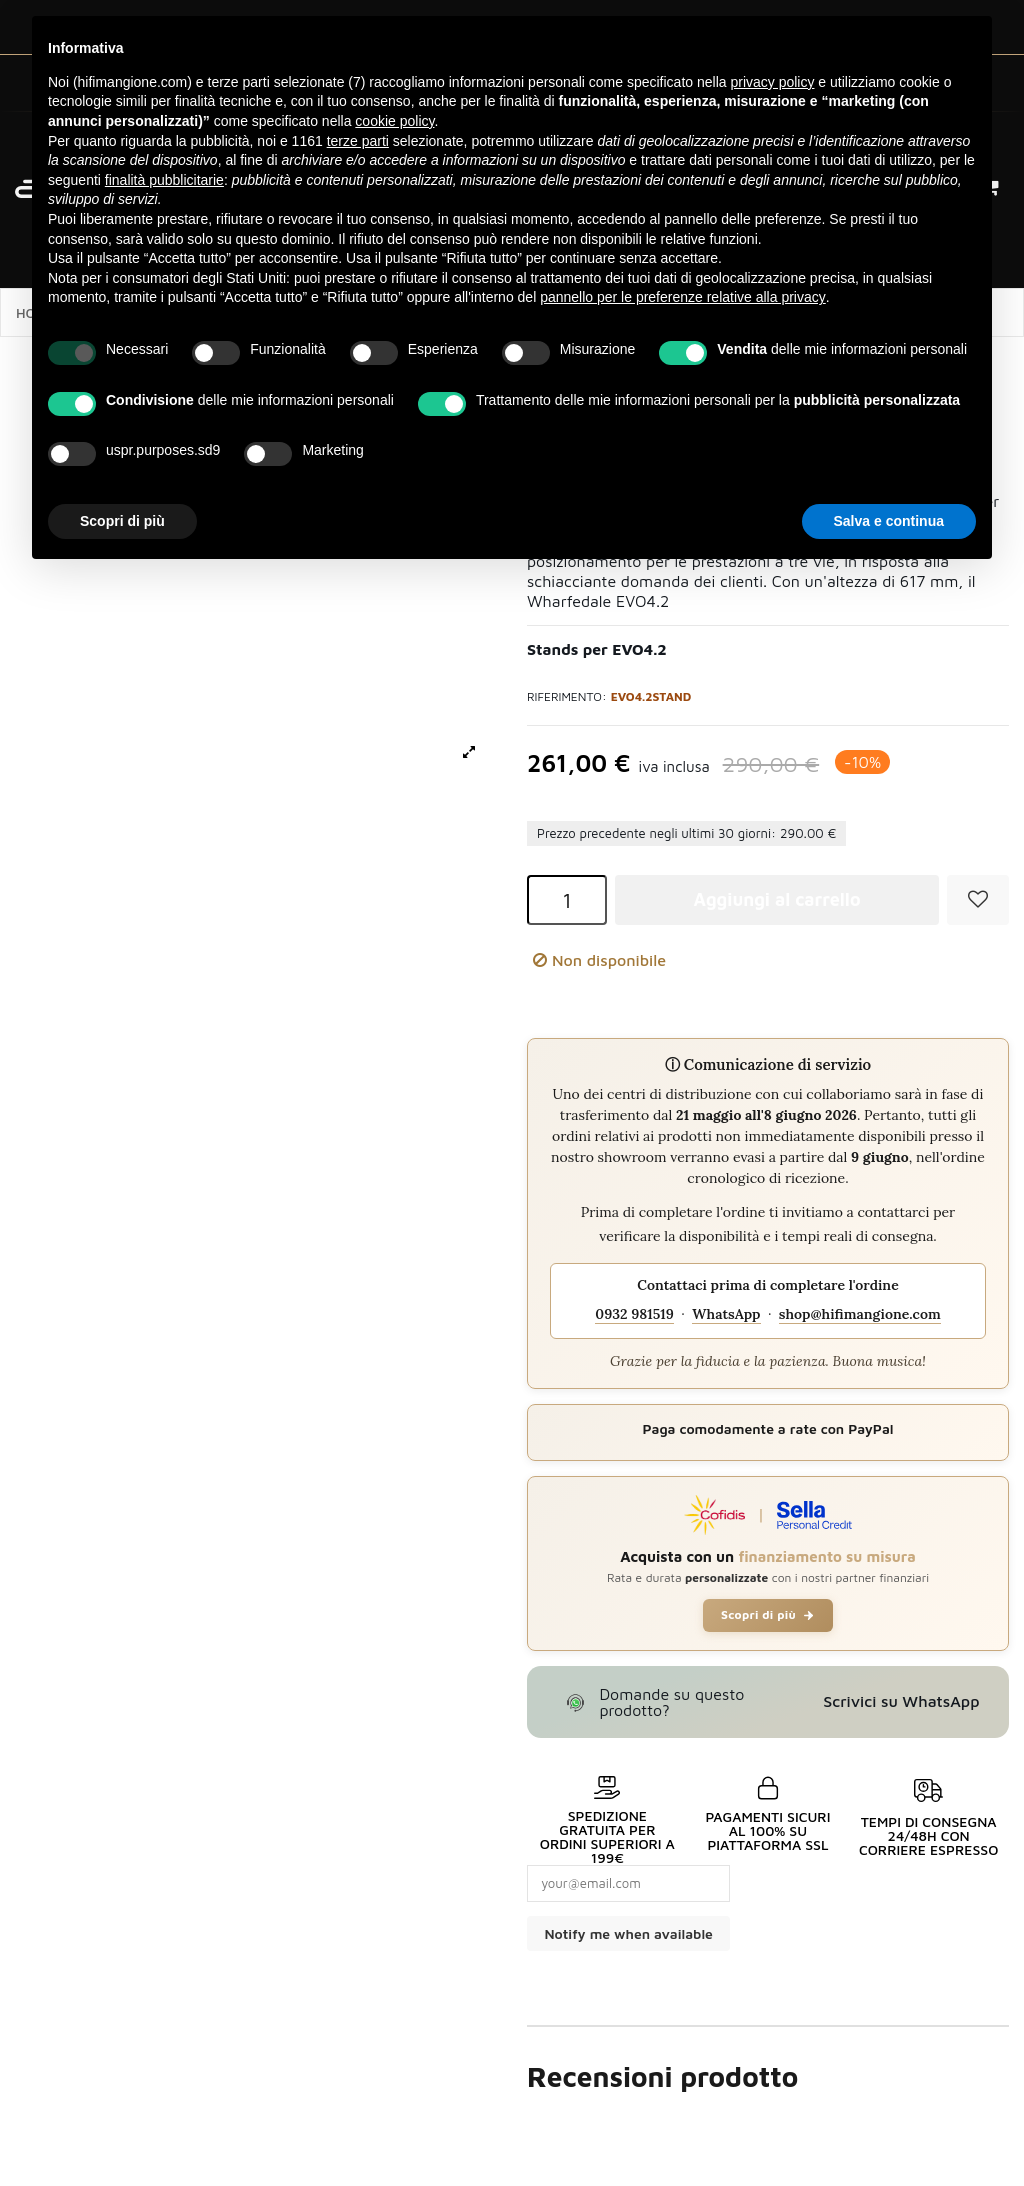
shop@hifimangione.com (860, 1314)
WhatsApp (726, 1314)
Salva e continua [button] (889, 521)
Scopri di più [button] (122, 521)
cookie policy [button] (394, 121)
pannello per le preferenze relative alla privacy (683, 297)
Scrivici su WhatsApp (901, 1701)
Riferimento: (567, 696)
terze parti (358, 141)
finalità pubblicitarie (164, 180)
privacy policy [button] (772, 82)
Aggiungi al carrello (776, 899)
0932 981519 (634, 1314)
